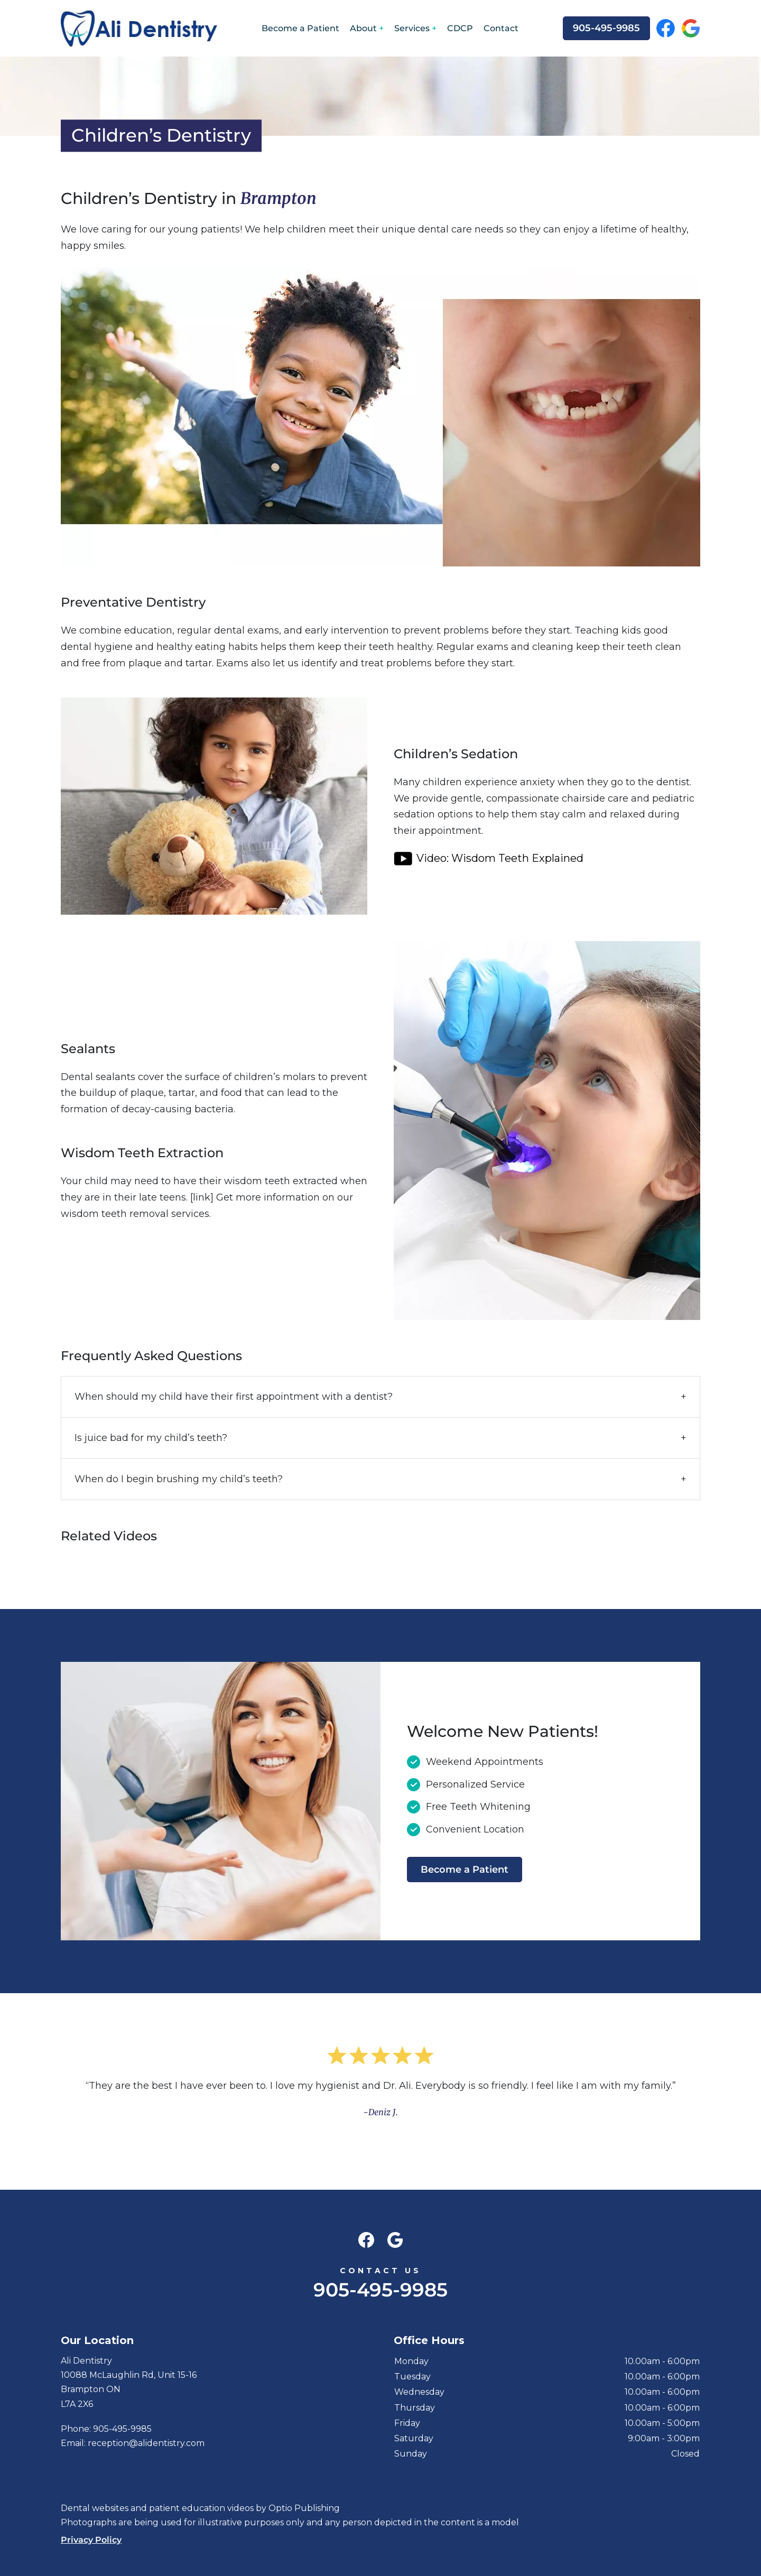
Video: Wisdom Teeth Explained (499, 858)
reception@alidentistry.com (146, 2443)
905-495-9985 (606, 28)
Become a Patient (300, 28)
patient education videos (201, 2508)
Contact (501, 28)
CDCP (460, 28)
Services (412, 28)
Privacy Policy (91, 2540)
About (363, 28)
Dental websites (94, 2508)
